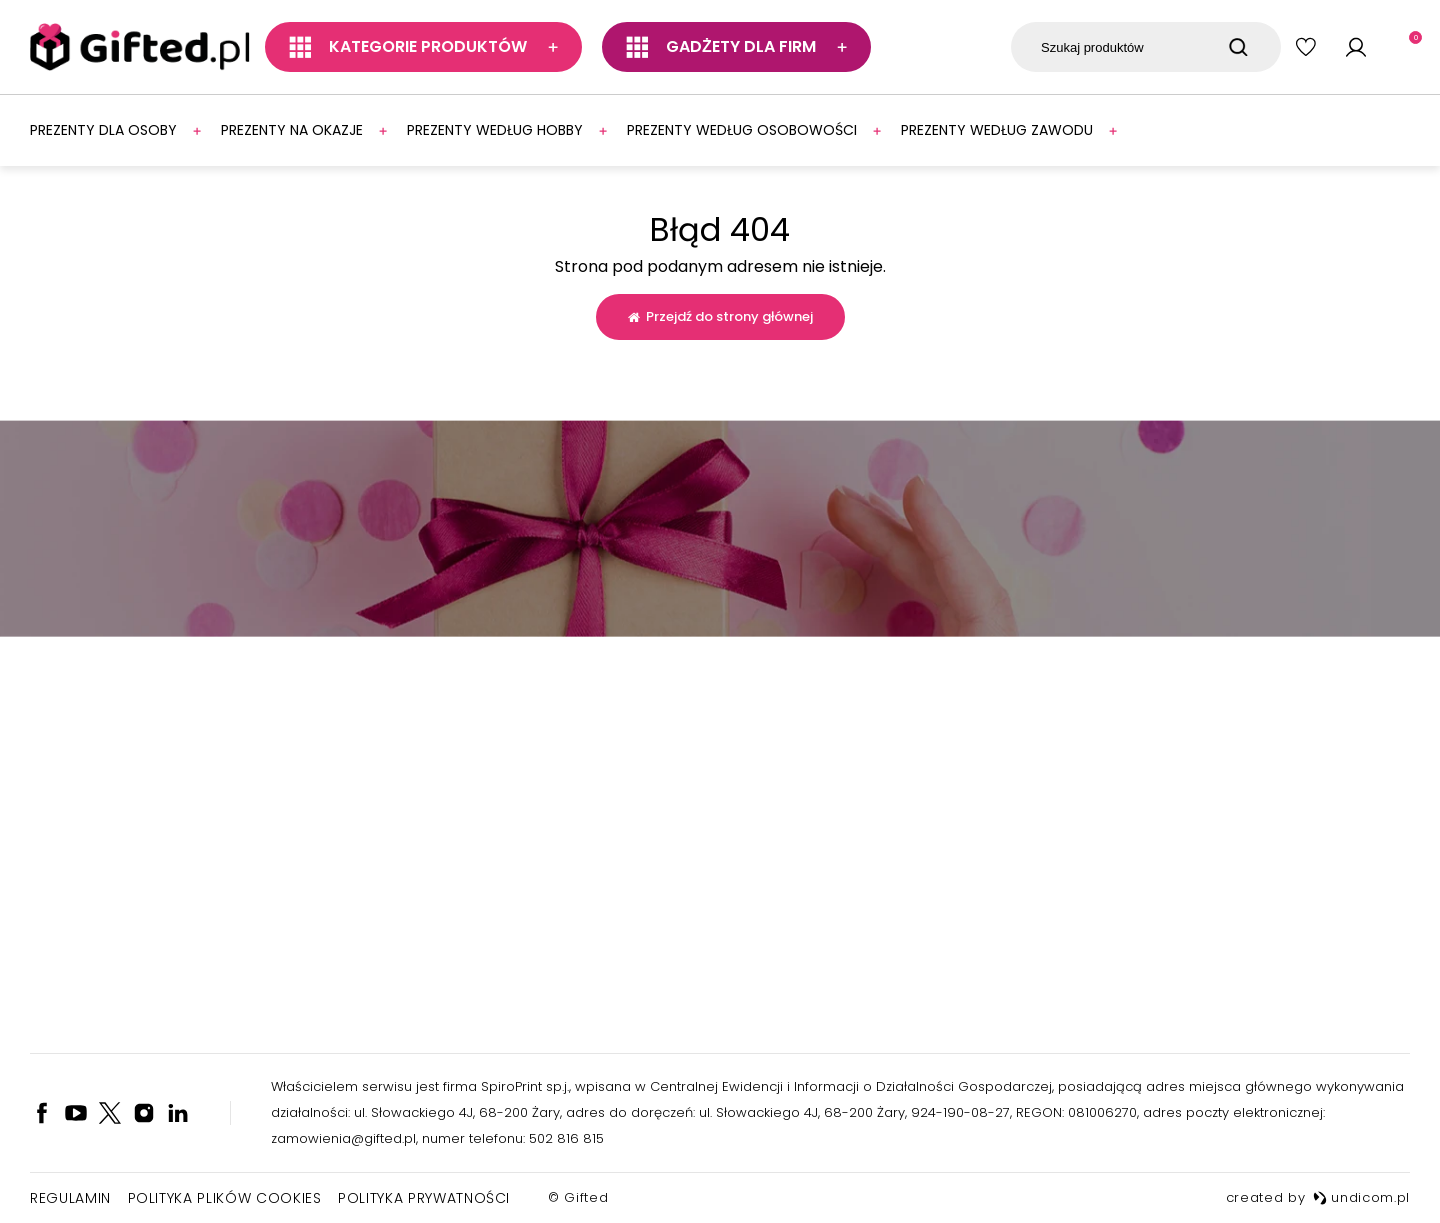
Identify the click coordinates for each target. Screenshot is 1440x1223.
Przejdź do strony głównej (720, 316)
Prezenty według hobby (495, 130)
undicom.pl (1361, 1197)
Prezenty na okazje (292, 130)
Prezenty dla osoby (103, 130)
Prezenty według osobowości (742, 130)
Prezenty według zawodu (997, 130)
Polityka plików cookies (225, 1198)
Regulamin (70, 1198)
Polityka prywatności (424, 1198)
